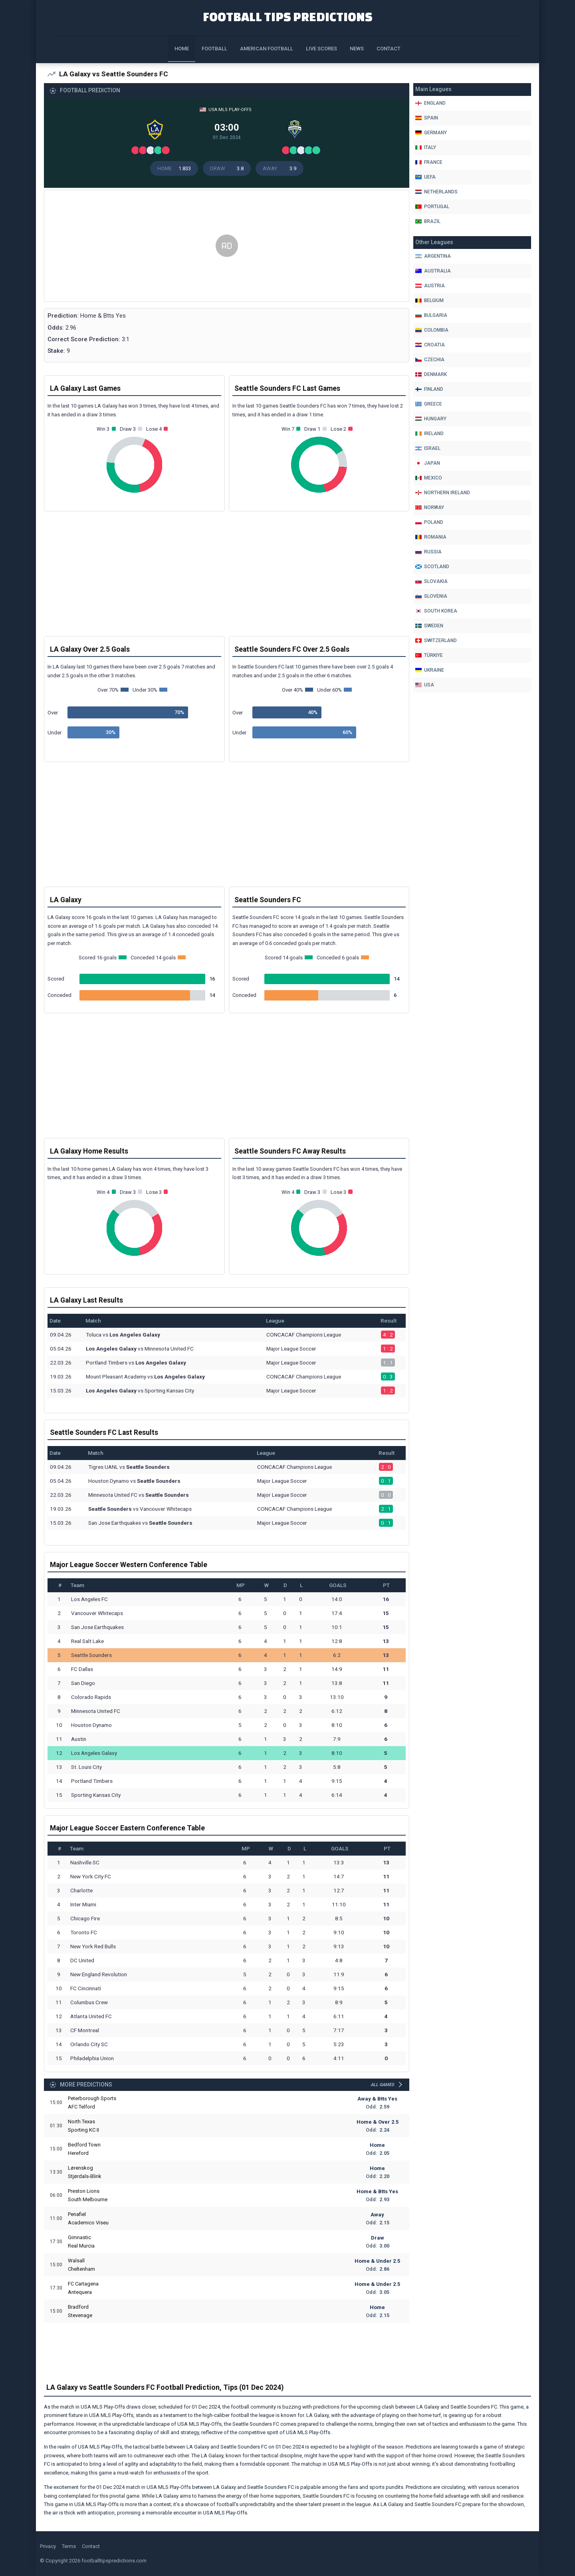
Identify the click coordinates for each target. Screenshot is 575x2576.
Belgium (429, 300)
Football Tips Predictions (288, 16)
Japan (427, 463)
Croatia (430, 345)
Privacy (48, 2546)
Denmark (431, 374)
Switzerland (436, 640)
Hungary (430, 419)
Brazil (427, 221)
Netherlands (436, 192)
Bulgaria (431, 315)
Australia (433, 271)
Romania (430, 537)
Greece (428, 404)
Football (214, 49)
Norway (429, 507)
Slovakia (431, 581)
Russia (428, 552)
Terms (69, 2546)
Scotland (432, 566)
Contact (389, 49)
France (428, 162)
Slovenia (431, 596)
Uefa (425, 177)
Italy (425, 147)
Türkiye (429, 655)
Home (181, 49)
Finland (429, 389)
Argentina (433, 256)
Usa (424, 685)
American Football (266, 49)
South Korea (436, 611)
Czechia (429, 359)
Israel (427, 448)
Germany (431, 132)
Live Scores (321, 49)
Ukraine (429, 670)
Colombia (431, 330)
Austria (430, 285)
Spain (426, 118)
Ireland (429, 433)
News (357, 49)
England (430, 103)
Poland (429, 522)
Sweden (429, 626)
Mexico (428, 478)
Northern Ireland (442, 492)
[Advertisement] (226, 246)
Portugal (432, 206)
